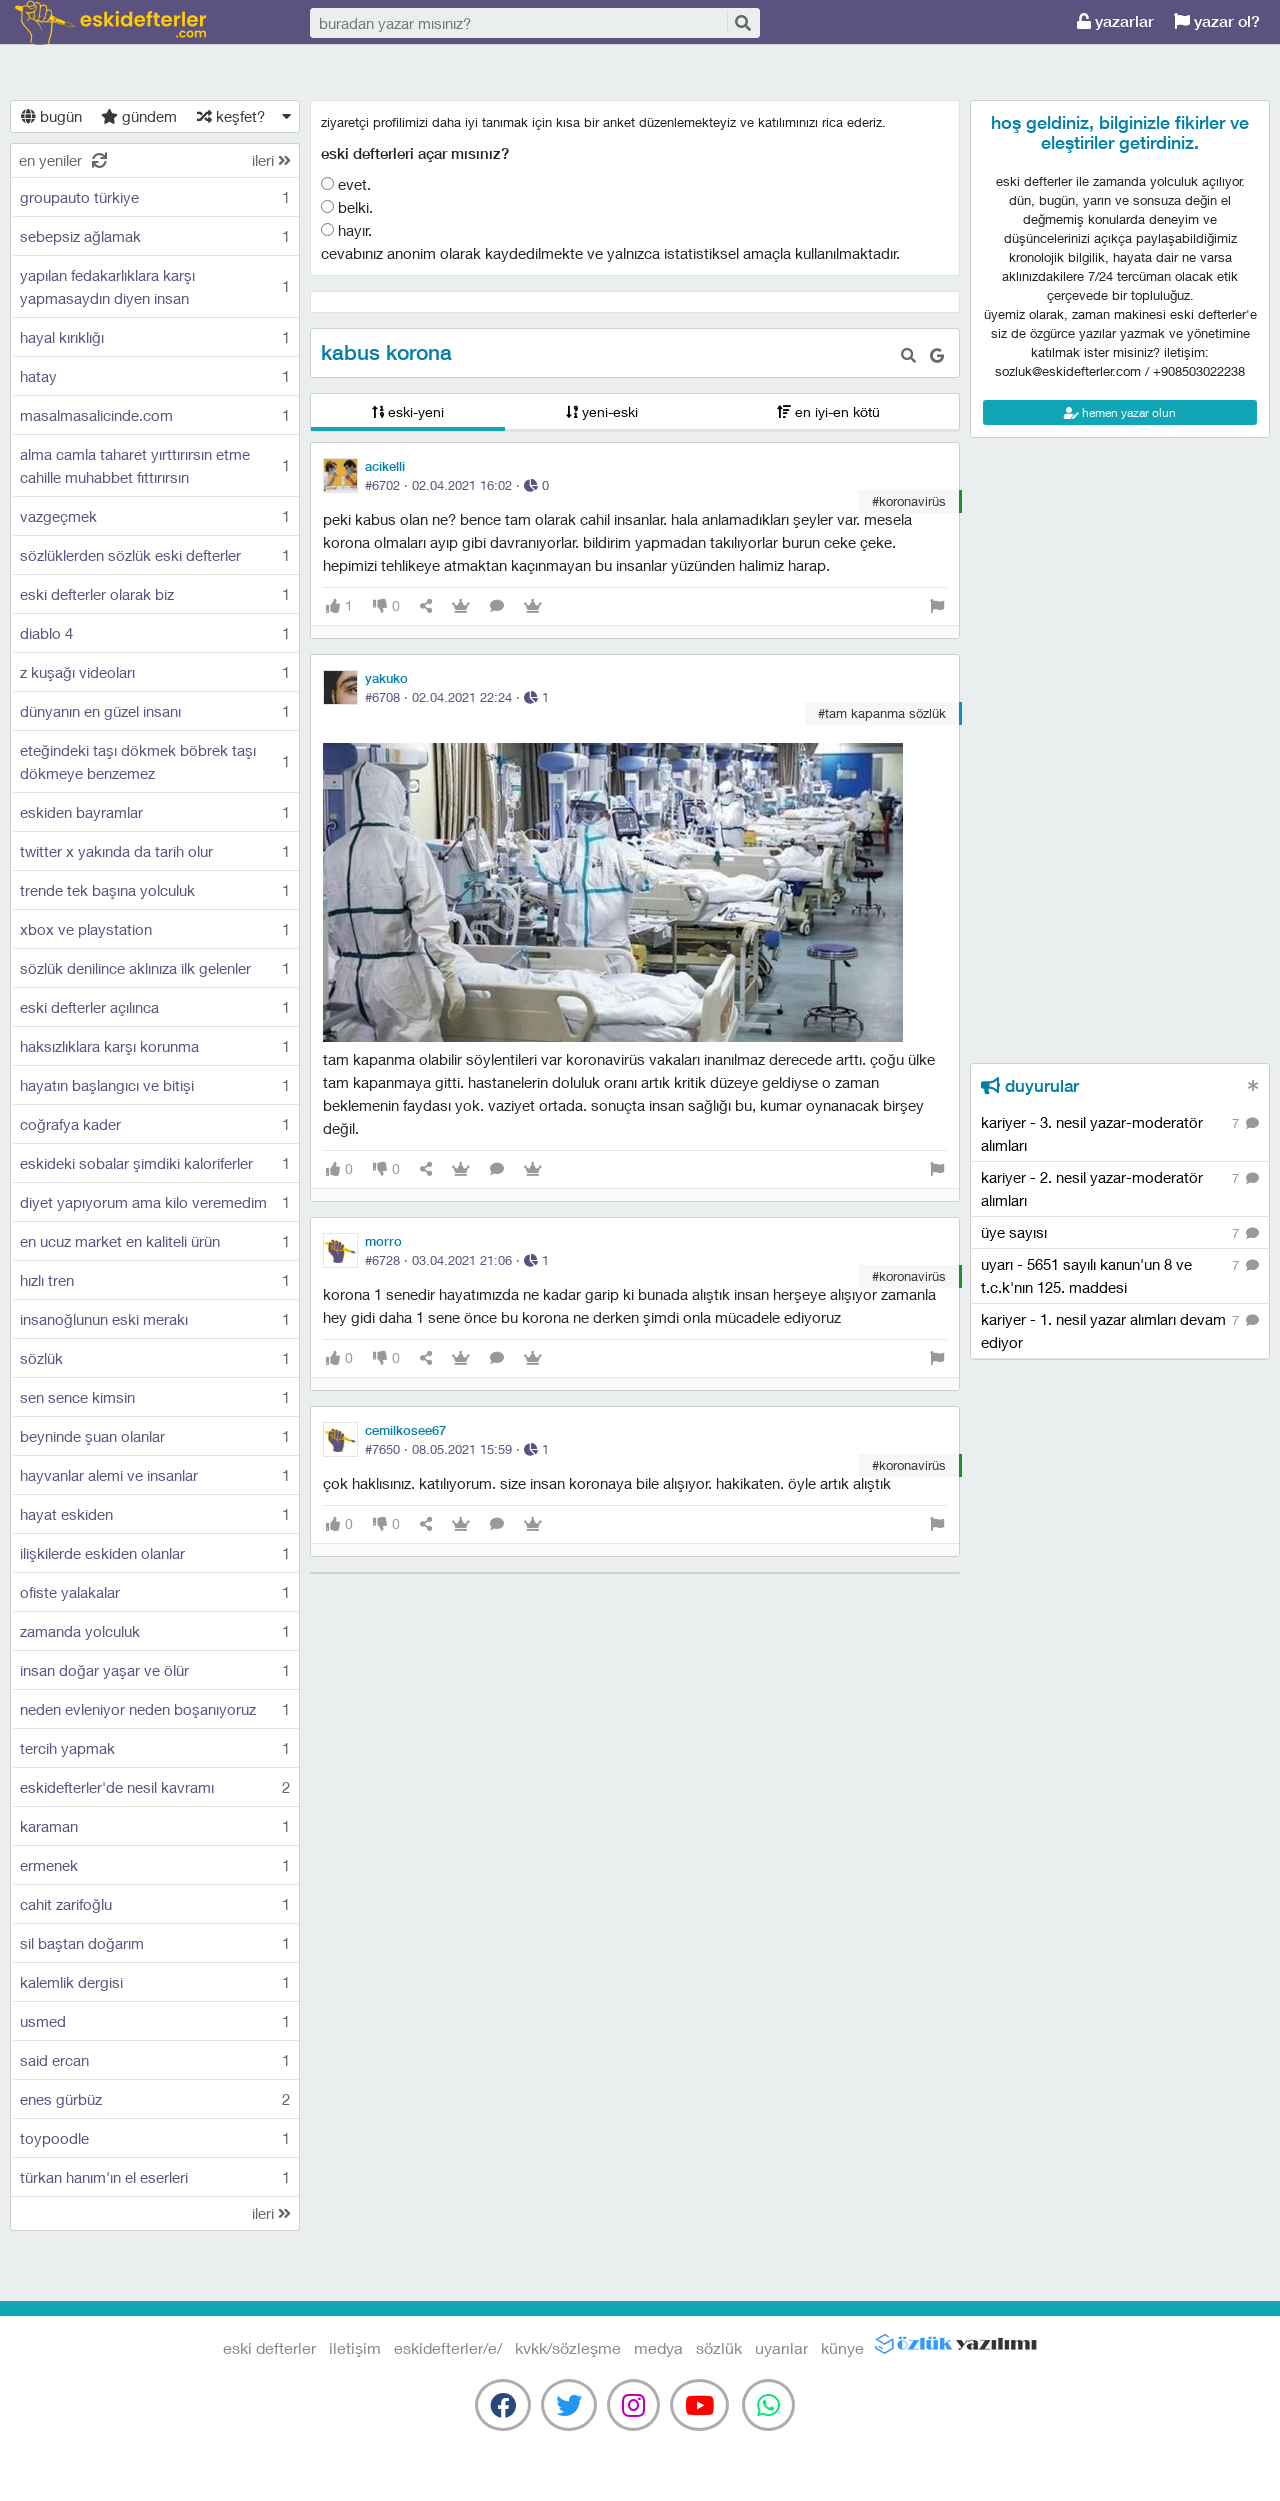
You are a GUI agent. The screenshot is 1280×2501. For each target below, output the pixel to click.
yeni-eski (602, 411)
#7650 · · (457, 1449)
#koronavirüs (909, 501)
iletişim (355, 2347)
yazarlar (1115, 21)
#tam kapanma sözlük (882, 713)
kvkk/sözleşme (568, 2347)
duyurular (1030, 1086)
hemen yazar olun (1120, 412)
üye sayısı (1120, 1233)
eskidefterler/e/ (448, 2347)
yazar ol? (1217, 21)
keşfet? (231, 116)
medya (658, 2347)
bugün (51, 116)
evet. (346, 184)
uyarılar (781, 2347)
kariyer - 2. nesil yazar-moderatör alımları (1120, 1188)
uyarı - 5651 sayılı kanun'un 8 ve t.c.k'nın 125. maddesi (1120, 1275)
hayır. (346, 230)
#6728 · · (457, 1260)
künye (842, 2347)
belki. (347, 207)
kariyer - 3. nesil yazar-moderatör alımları (1120, 1133)
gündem (139, 116)
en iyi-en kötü (828, 411)
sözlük (719, 2347)
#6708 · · (457, 697)
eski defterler (110, 22)
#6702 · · (457, 485)
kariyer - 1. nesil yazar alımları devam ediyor (1120, 1330)
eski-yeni (408, 411)
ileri (271, 160)
